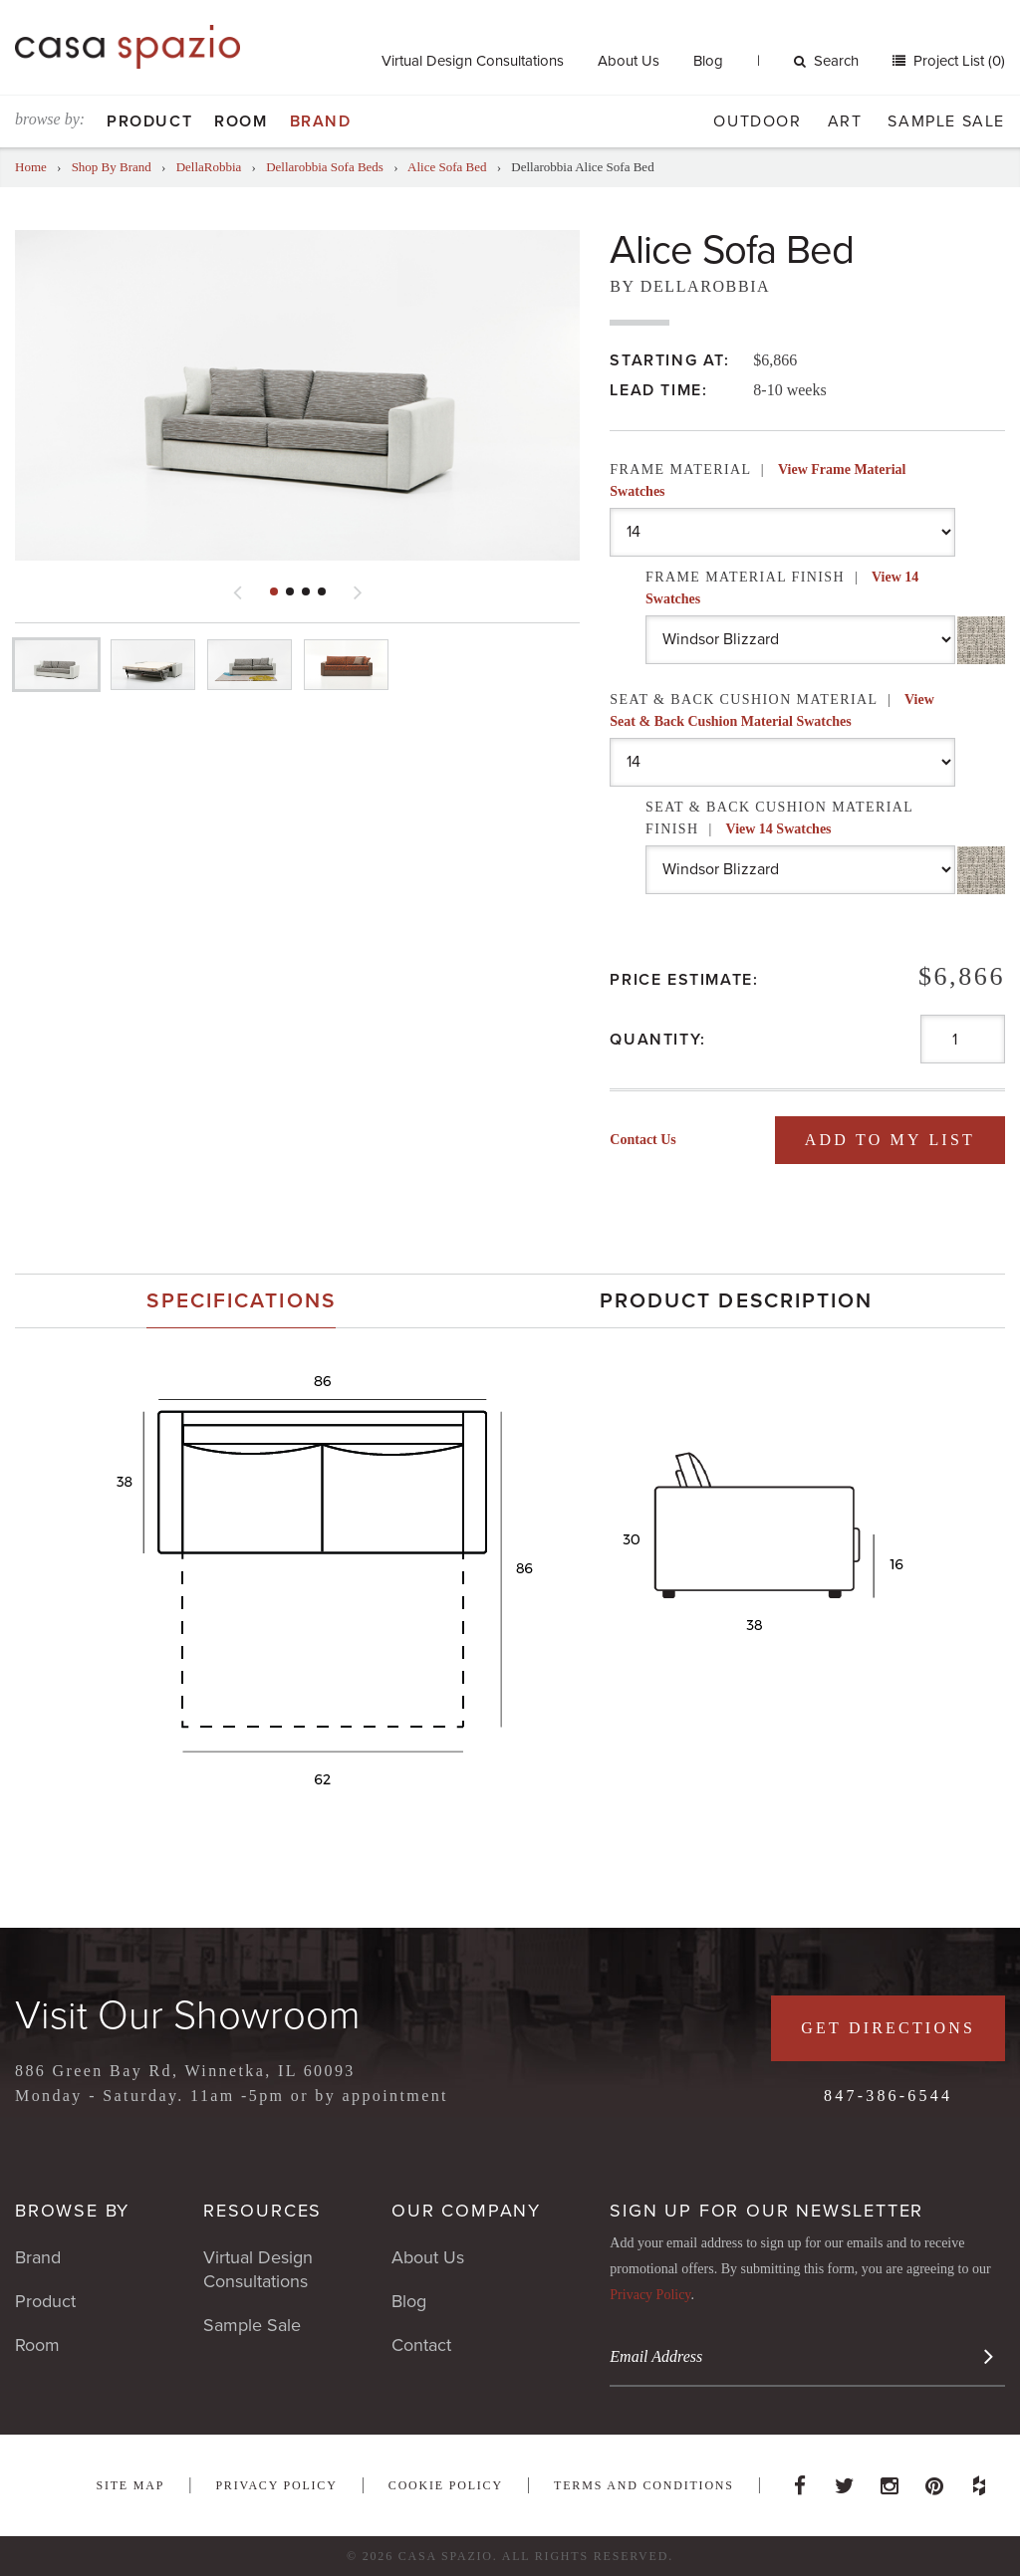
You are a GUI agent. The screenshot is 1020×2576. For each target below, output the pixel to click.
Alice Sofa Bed (446, 166)
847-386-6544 (888, 2095)
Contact (421, 2345)
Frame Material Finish (781, 588)
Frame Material (757, 480)
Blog (708, 61)
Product (149, 121)
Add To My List (890, 1139)
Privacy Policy (650, 2294)
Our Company (466, 2211)
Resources (262, 2211)
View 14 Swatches (779, 828)
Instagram (889, 2480)
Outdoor (757, 121)
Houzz (979, 2480)
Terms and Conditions (644, 2485)
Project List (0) (957, 61)
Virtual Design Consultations (473, 61)
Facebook (800, 2480)
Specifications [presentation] (240, 1300)
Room (240, 121)
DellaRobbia (209, 166)
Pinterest (934, 2480)
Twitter (845, 2480)
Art (845, 121)
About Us (628, 61)
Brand (321, 121)
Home (31, 166)
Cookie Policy (445, 2485)
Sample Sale (946, 121)
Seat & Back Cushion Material (771, 710)
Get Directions (888, 2027)
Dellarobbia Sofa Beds (324, 166)
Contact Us (643, 1139)
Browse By (72, 2211)
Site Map (130, 2485)
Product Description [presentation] (737, 1300)
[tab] (241, 1301)
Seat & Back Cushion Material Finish (779, 818)
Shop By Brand (111, 166)
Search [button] (826, 61)
